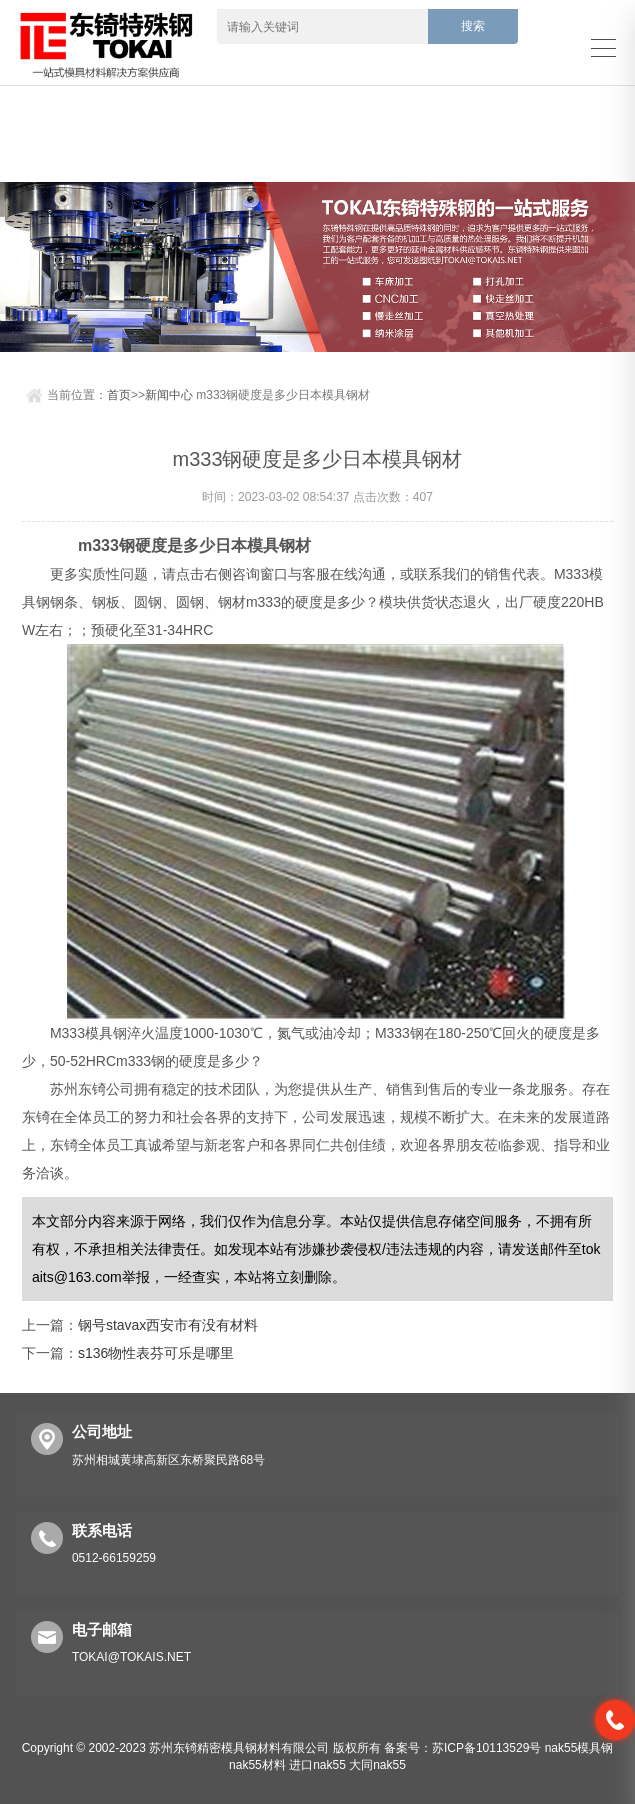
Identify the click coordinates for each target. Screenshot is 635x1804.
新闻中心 (169, 395)
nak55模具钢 (579, 1748)
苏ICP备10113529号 (486, 1748)
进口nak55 (317, 1765)
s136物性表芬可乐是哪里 (156, 1353)
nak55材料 (257, 1765)
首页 (119, 395)
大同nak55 (377, 1765)
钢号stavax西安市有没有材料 (168, 1325)
